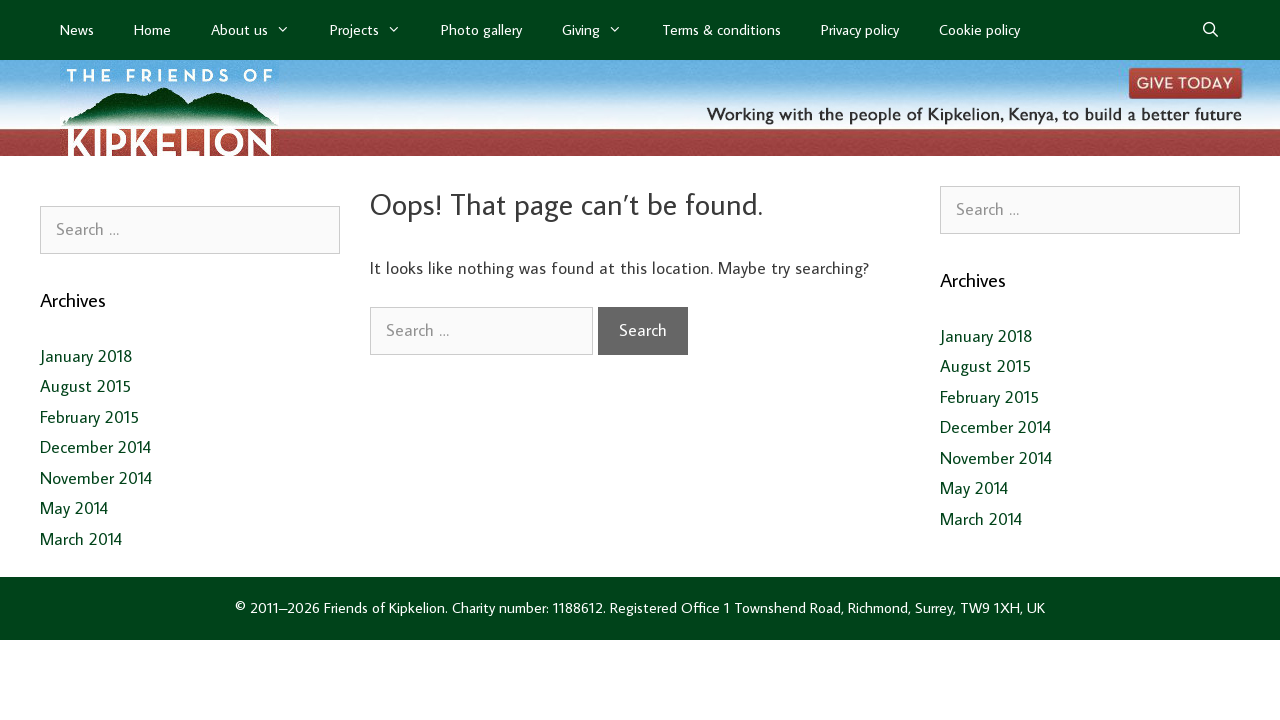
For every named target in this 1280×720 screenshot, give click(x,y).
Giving (602, 30)
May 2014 (74, 508)
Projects (375, 30)
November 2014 (96, 478)
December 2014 (95, 447)
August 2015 (85, 386)
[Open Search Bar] (1210, 30)
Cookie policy (979, 29)
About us (260, 30)
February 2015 (89, 417)
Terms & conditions (721, 29)
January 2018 (86, 356)
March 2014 (81, 539)
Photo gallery (481, 29)
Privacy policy (860, 29)
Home (152, 29)
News (77, 29)
